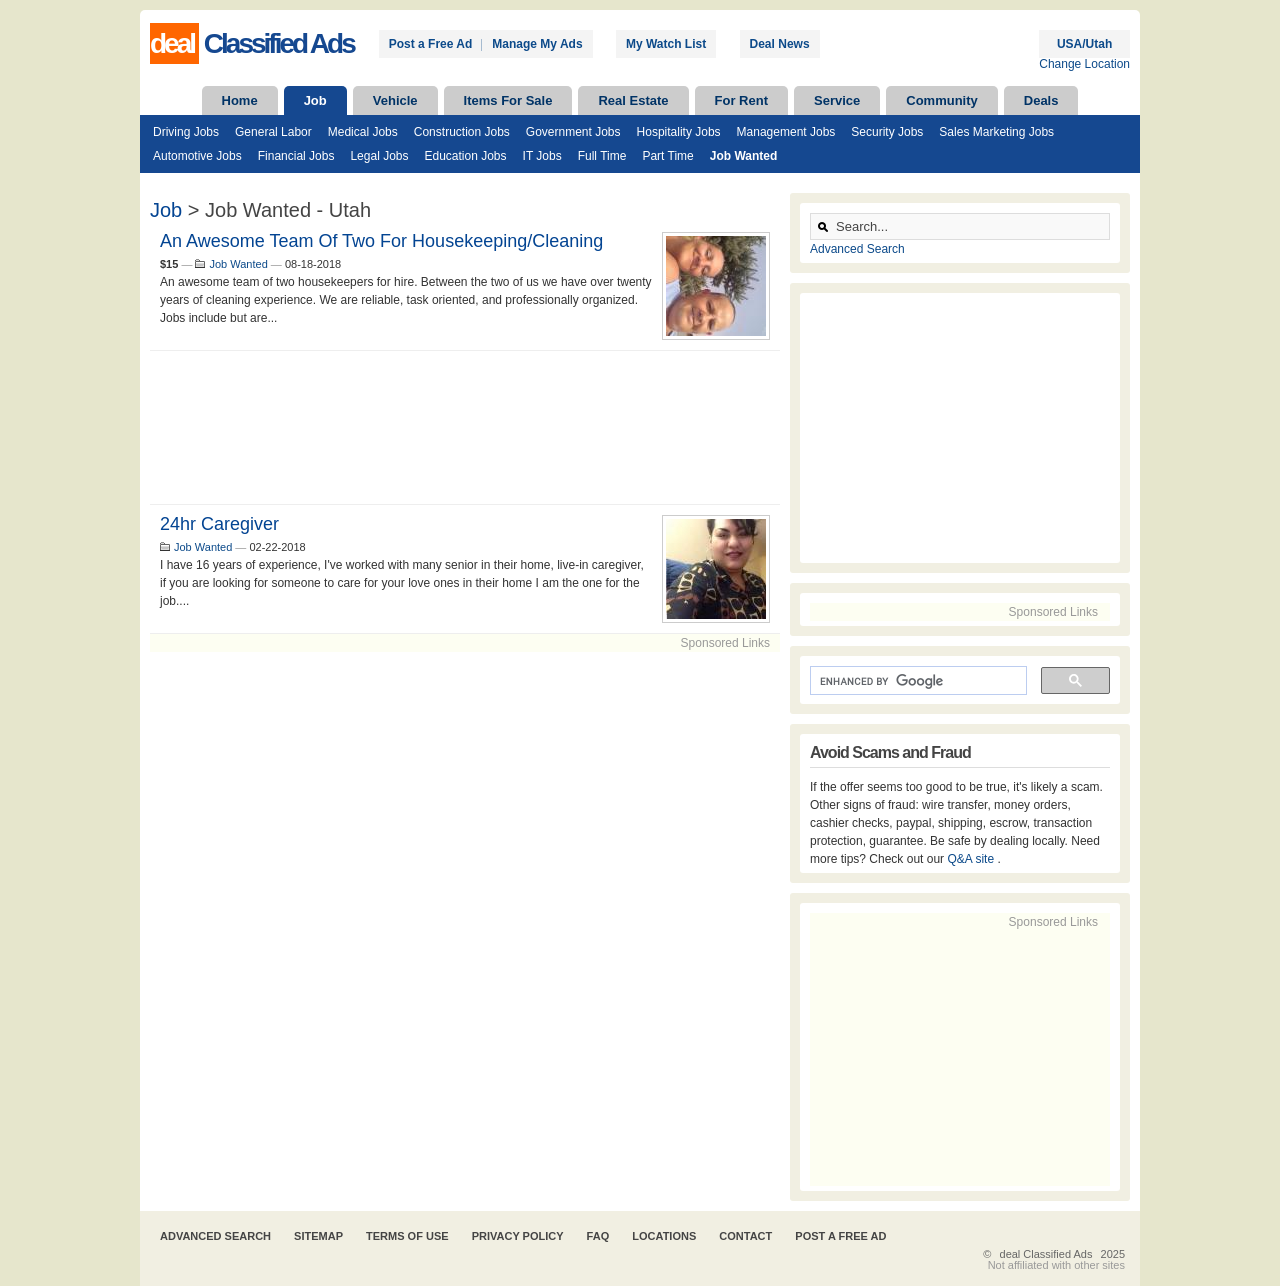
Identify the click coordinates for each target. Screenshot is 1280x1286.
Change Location (1084, 64)
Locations (664, 1236)
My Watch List (666, 44)
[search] (916, 681)
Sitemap (318, 1236)
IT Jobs (542, 156)
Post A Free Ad (840, 1236)
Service (837, 100)
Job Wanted (744, 156)
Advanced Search (857, 249)
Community (942, 100)
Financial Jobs (296, 156)
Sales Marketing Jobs (996, 132)
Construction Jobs (462, 132)
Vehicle (395, 100)
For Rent (741, 100)
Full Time (602, 156)
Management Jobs (786, 132)
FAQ (598, 1236)
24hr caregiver (219, 524)
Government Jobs (573, 132)
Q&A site (972, 859)
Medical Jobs (363, 132)
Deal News (780, 44)
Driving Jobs (186, 132)
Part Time (667, 156)
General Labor (273, 132)
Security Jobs (887, 132)
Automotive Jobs (197, 156)
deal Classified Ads (1046, 1254)
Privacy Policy (518, 1236)
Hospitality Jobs (679, 132)
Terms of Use (407, 1236)
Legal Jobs (379, 156)
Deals (1041, 100)
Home (240, 100)
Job (315, 100)
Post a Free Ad (431, 44)
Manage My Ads (537, 44)
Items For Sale (508, 100)
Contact (745, 1236)
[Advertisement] (465, 427)
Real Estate (633, 100)
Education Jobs (465, 156)
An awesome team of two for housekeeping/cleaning (381, 241)
